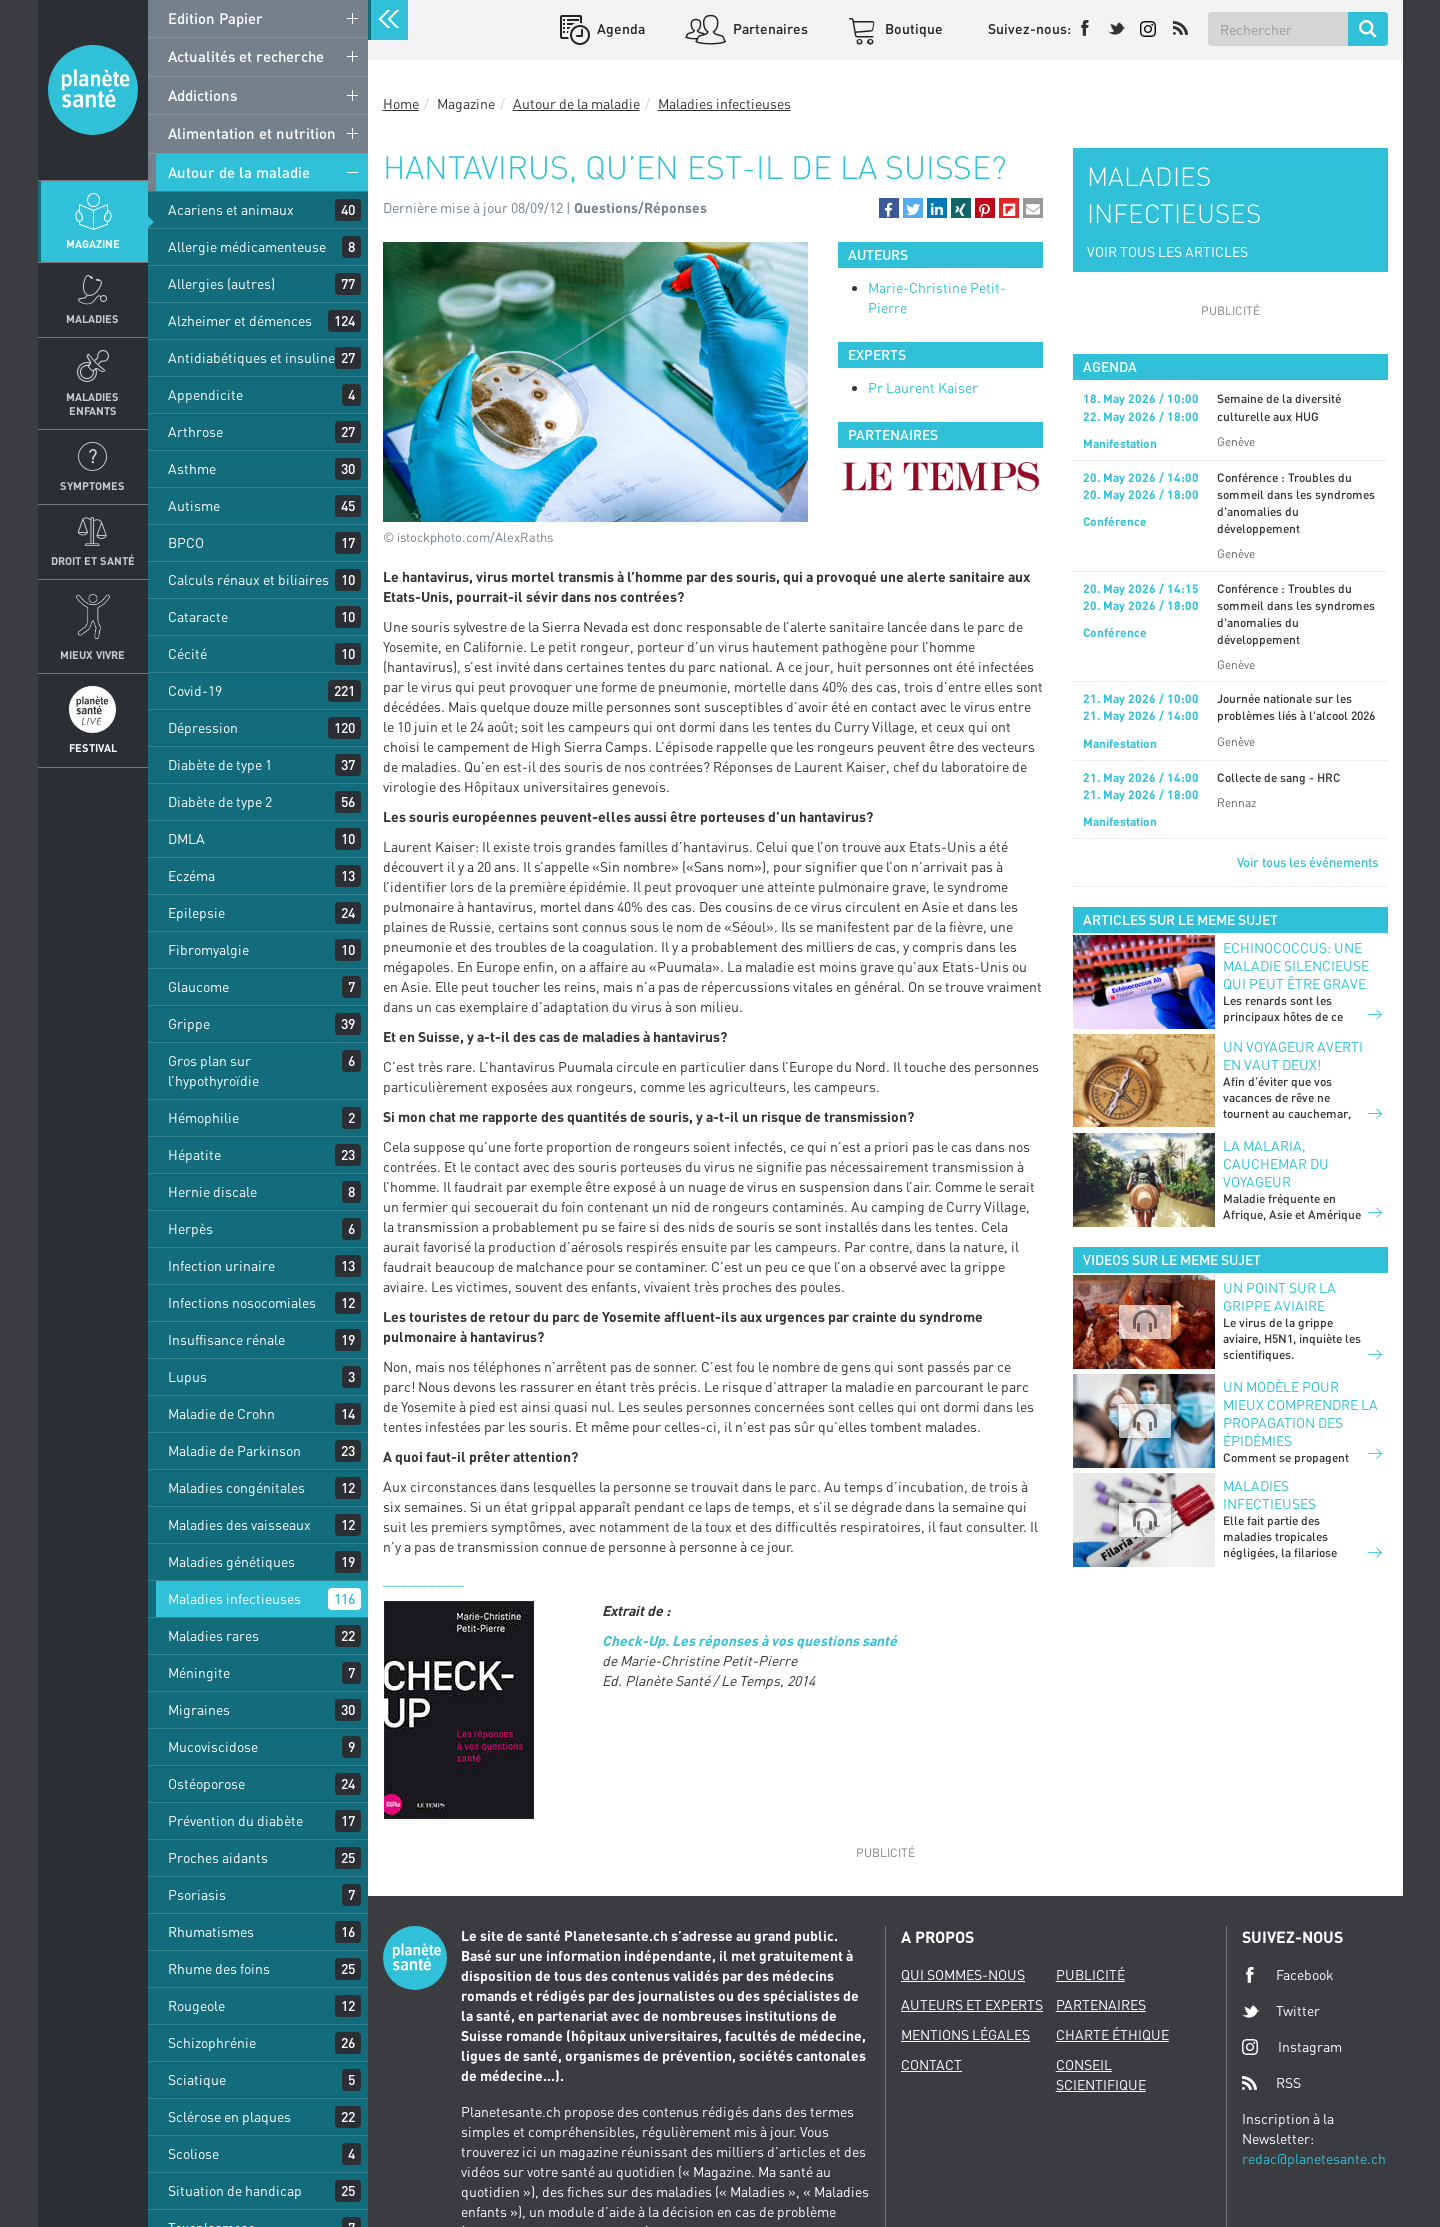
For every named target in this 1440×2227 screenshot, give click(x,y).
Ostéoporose (206, 1783)
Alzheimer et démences (240, 320)
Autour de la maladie (239, 172)
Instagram (1292, 2046)
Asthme (192, 468)
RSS (1271, 2083)
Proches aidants (218, 1857)
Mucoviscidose (213, 1746)
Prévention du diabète (235, 1820)
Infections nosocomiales (242, 1302)
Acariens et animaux (231, 209)
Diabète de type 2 (220, 801)
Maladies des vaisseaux (239, 1524)
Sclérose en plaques (229, 2116)
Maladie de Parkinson (234, 1450)
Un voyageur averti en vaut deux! (1293, 1055)
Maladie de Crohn (221, 1413)
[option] (940, 476)
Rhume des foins (219, 1968)
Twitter (1281, 2011)
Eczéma (191, 875)
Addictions (202, 95)
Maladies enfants (92, 403)
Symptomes (92, 485)
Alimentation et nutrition (252, 133)
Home (401, 103)
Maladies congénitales (236, 1487)
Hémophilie (203, 1117)
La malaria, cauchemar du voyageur (1276, 1163)
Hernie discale (212, 1191)
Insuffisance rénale (226, 1339)
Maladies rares (213, 1635)
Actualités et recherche (246, 56)
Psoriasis (197, 1894)
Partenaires (769, 28)
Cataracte (198, 616)
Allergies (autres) (221, 283)
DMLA (186, 838)
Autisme (194, 505)
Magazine (93, 243)
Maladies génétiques (231, 1561)
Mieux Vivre (92, 654)
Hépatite (194, 1154)
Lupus (187, 1376)
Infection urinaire (221, 1265)
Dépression (203, 727)
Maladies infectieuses (234, 1598)
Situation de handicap (235, 2190)
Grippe (189, 1023)
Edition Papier (215, 18)
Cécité (187, 653)
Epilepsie (196, 912)
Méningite (199, 1672)
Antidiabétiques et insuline (251, 357)
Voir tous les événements (1307, 862)
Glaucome (198, 986)
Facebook (1288, 1975)
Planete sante (93, 90)
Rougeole (196, 2005)
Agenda (619, 28)
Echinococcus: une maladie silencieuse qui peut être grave (1296, 965)
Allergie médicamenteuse (247, 246)
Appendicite (205, 394)
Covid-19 (195, 690)
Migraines (199, 1709)
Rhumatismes (211, 1931)
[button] (889, 208)
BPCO (186, 542)
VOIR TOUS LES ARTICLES (1167, 251)
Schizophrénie (212, 2042)
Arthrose (195, 431)
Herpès (190, 1228)
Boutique (912, 28)
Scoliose (193, 2153)
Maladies (92, 318)
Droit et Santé (93, 560)
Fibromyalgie (208, 949)
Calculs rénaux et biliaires (248, 579)
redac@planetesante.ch (1314, 2158)
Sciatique (197, 2079)
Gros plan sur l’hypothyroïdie (213, 1070)
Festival (93, 747)
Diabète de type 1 (220, 764)
